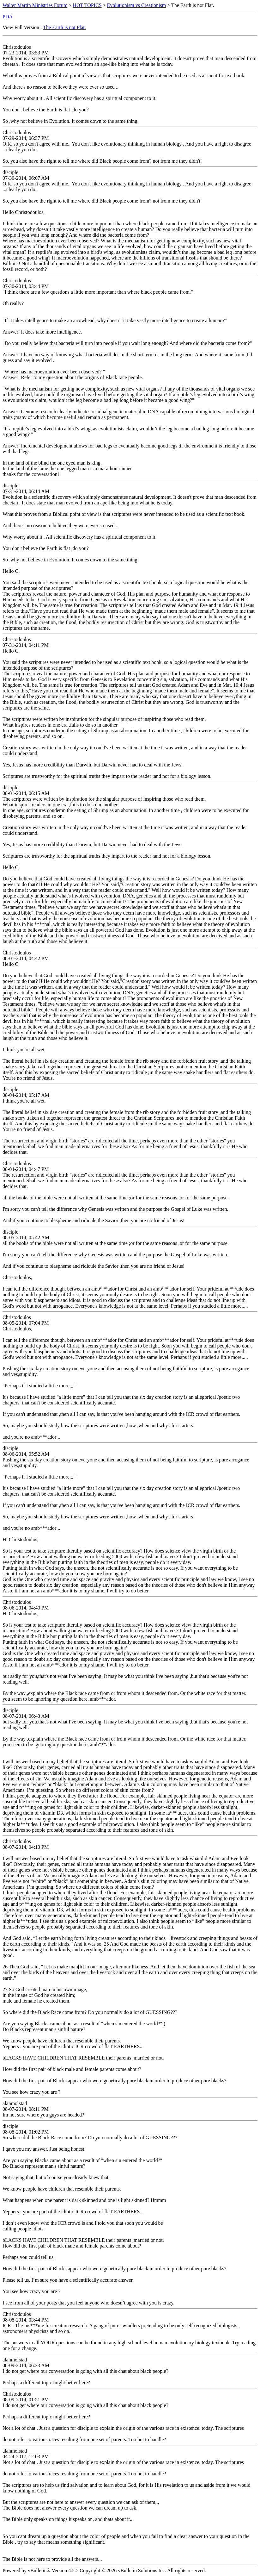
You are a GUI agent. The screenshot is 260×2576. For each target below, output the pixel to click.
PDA (8, 16)
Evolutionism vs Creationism (136, 5)
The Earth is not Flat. (64, 27)
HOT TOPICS (87, 5)
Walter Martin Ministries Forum (35, 5)
